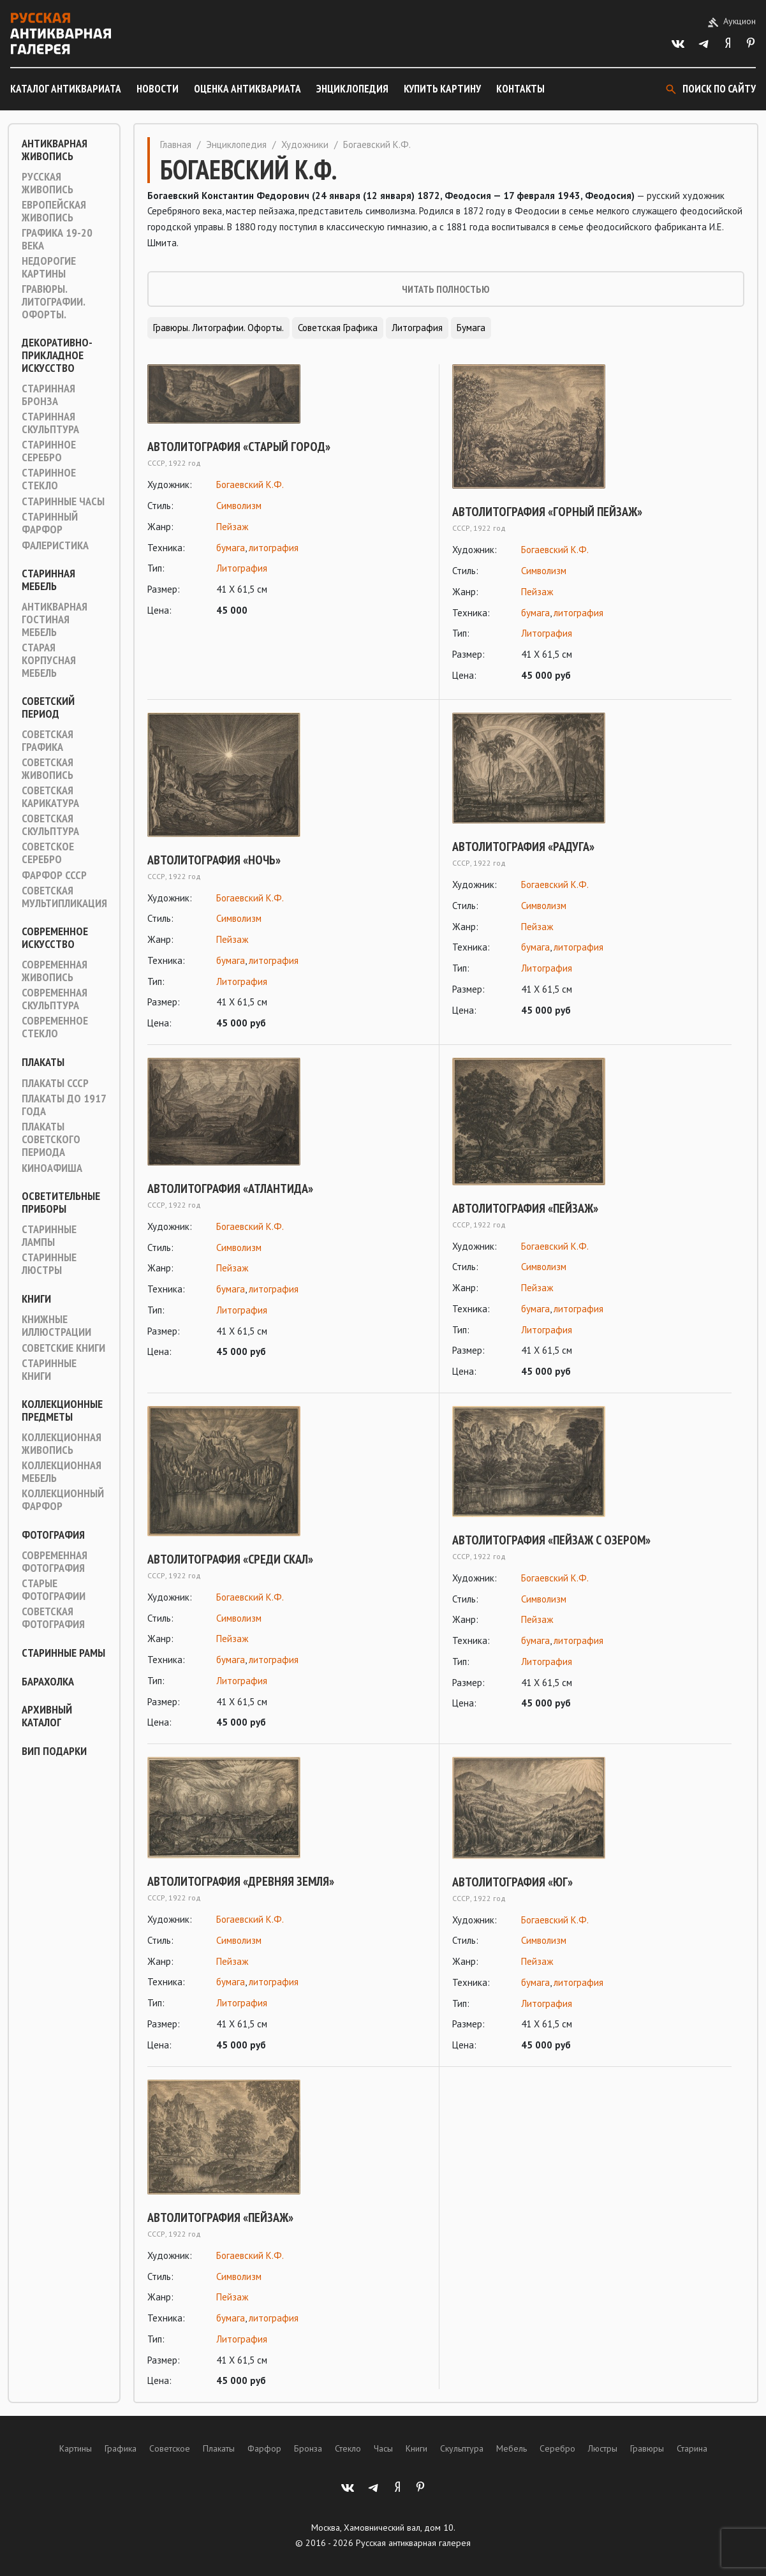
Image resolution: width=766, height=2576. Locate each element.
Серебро (557, 2448)
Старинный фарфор (50, 523)
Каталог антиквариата (65, 89)
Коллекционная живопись (61, 1443)
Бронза (308, 2448)
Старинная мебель (48, 580)
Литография (417, 328)
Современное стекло (55, 1027)
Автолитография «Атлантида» (230, 1188)
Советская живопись (47, 768)
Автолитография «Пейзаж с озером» (551, 1540)
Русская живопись (47, 183)
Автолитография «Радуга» (523, 846)
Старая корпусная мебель (49, 660)
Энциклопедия (352, 89)
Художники (304, 144)
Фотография (53, 1535)
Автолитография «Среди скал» (230, 1559)
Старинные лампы (49, 1235)
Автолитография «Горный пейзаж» (547, 511)
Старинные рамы (63, 1653)
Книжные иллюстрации (56, 1325)
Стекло (348, 2448)
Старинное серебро (49, 451)
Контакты (520, 89)
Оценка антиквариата (247, 89)
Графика (120, 2448)
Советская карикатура (50, 797)
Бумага (471, 328)
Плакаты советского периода (51, 1139)
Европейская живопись (54, 211)
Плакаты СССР (55, 1083)
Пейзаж (232, 527)
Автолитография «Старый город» (238, 446)
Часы (383, 2448)
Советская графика (47, 740)
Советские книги (63, 1348)
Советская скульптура (50, 825)
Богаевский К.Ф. (250, 484)
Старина (692, 2448)
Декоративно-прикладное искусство (57, 355)
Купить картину (442, 89)
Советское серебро (48, 853)
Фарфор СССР (54, 875)
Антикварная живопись (54, 150)
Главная (175, 144)
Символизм (238, 506)
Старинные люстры (49, 1264)
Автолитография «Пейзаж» (525, 1208)
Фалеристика (55, 545)
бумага (230, 548)
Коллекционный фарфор (63, 1500)
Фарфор (264, 2448)
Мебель (511, 2448)
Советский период (48, 707)
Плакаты (43, 1062)
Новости (157, 89)
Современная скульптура (54, 999)
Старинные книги (49, 1369)
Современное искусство (55, 938)
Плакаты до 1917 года (64, 1105)
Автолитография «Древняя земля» (240, 1881)
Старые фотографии (53, 1590)
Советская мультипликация (64, 897)
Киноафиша (52, 1168)
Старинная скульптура (50, 423)
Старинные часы (63, 501)
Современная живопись (54, 971)
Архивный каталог (47, 1716)
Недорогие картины (49, 267)
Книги (36, 1298)
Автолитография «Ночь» (214, 860)
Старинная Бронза (48, 395)
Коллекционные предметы (62, 1410)
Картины (75, 2448)
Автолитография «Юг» (512, 1882)
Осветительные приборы (61, 1202)
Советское (169, 2448)
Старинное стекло (49, 479)
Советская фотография (53, 1618)
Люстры (602, 2448)
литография (273, 548)
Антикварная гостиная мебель (54, 619)
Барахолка (48, 1681)
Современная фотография (54, 1561)
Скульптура (461, 2448)
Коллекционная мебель (61, 1471)
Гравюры (647, 2448)
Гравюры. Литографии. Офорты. (53, 302)
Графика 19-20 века (57, 239)
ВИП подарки (54, 1751)
